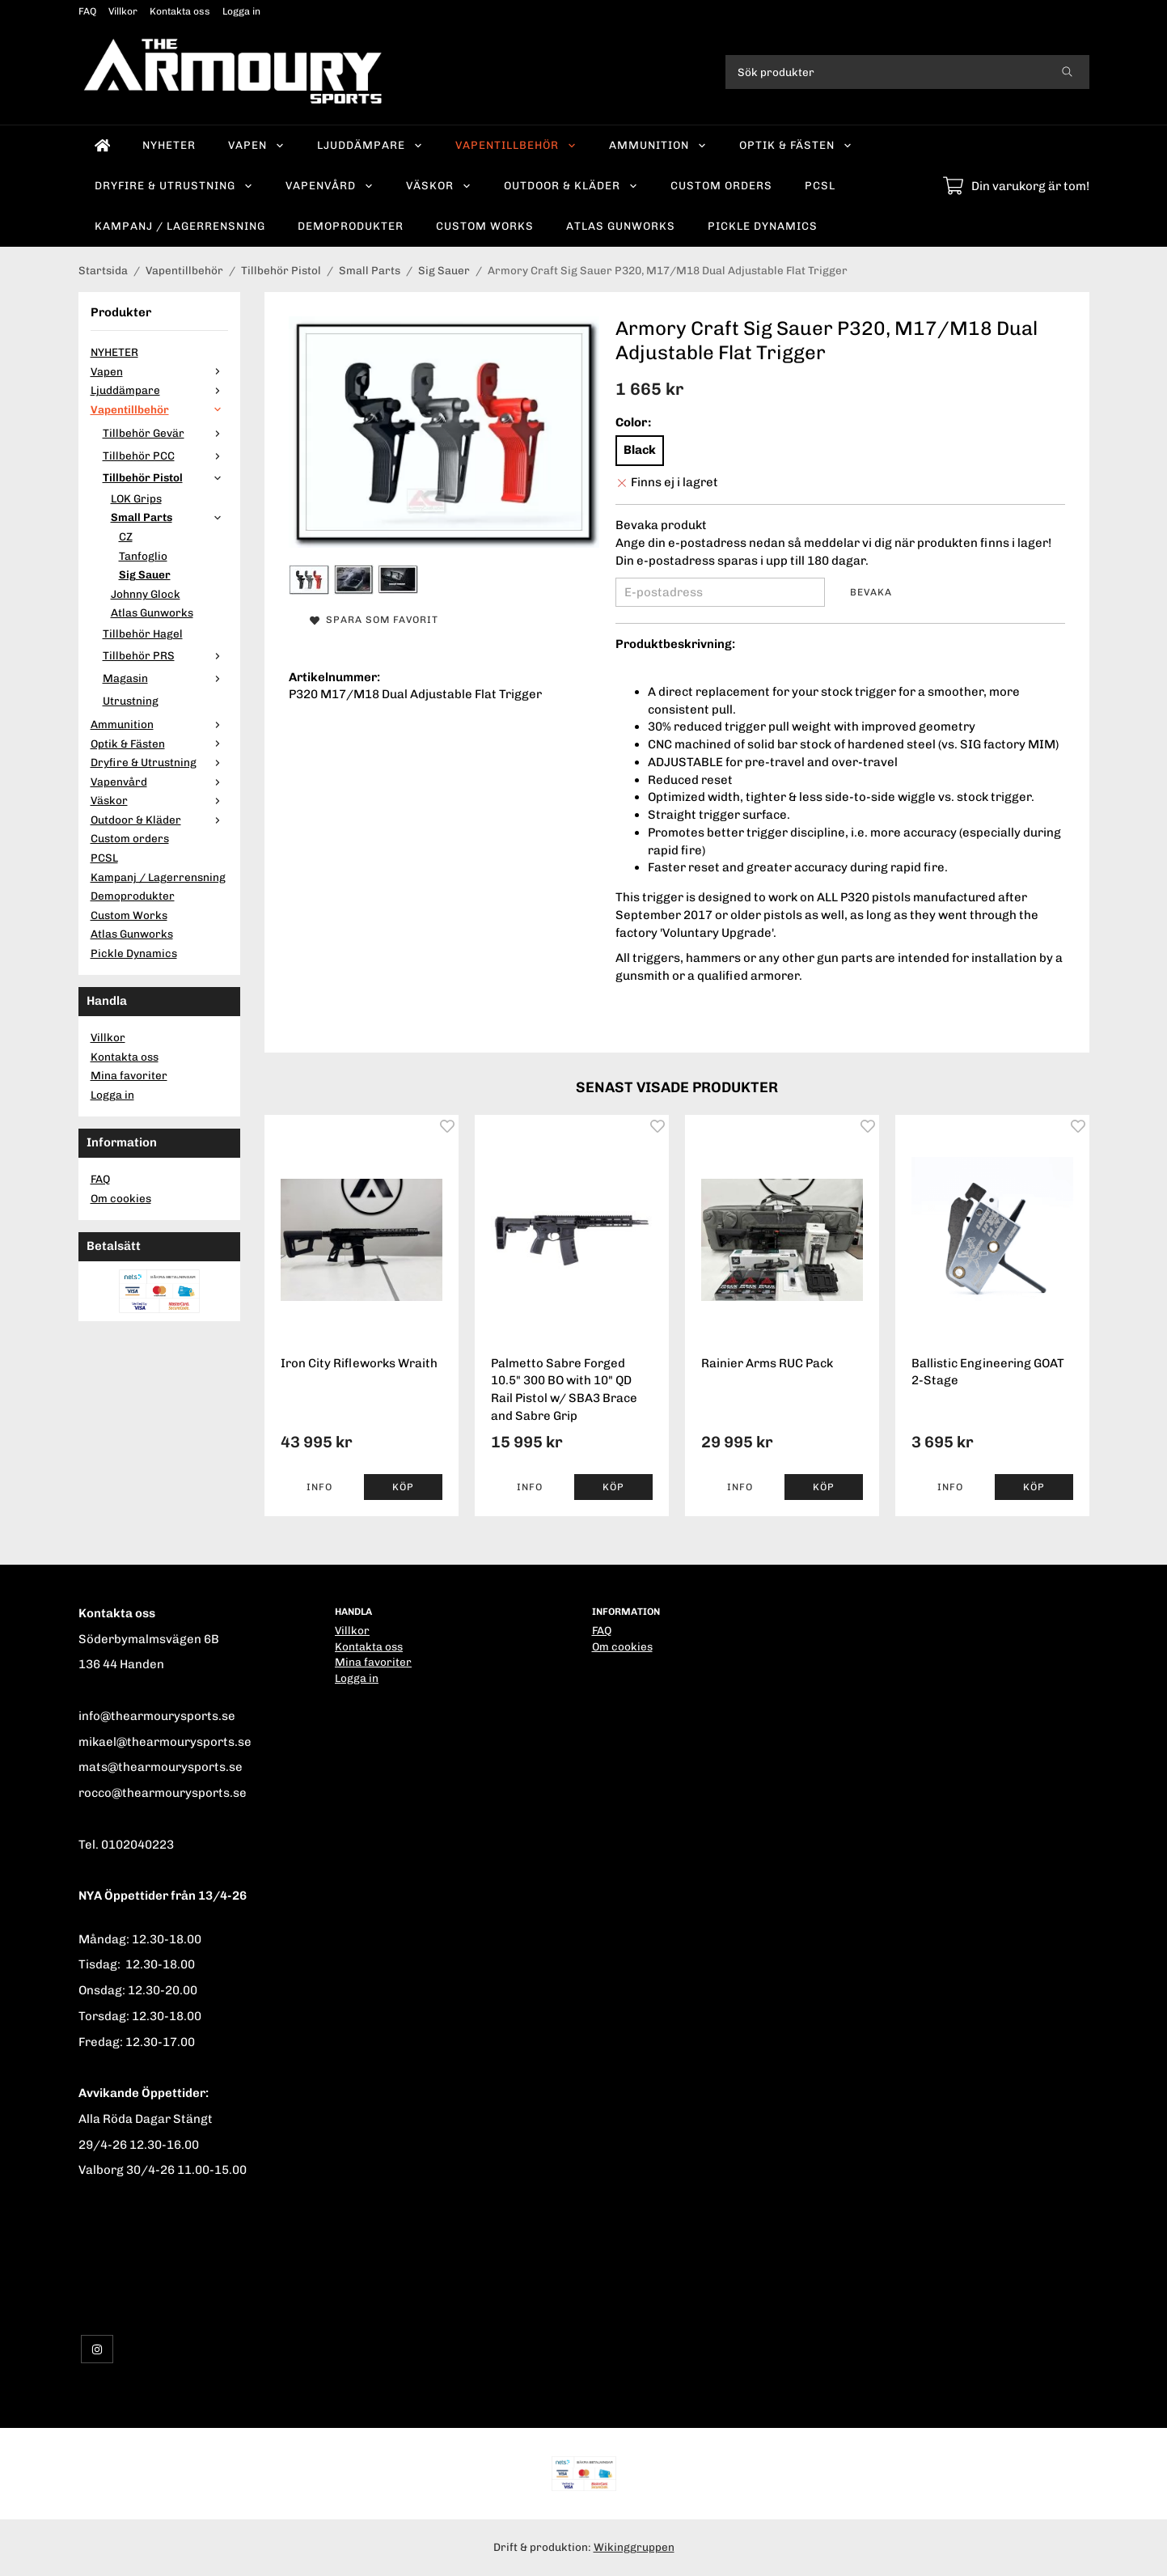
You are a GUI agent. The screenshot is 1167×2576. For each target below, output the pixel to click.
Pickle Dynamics (763, 225)
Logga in (241, 11)
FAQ (87, 11)
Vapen (256, 144)
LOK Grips (136, 498)
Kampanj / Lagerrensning (180, 225)
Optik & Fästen (795, 144)
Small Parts (169, 517)
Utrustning (131, 700)
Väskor (438, 185)
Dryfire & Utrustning (174, 185)
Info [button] (319, 1487)
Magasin (165, 678)
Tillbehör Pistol (165, 477)
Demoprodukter (351, 225)
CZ (126, 536)
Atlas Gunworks (620, 225)
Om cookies (121, 1198)
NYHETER (169, 144)
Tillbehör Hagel (143, 633)
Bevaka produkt (661, 525)
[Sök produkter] (885, 72)
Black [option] (640, 450)
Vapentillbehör (516, 144)
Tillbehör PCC (165, 455)
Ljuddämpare (370, 144)
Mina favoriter (129, 1075)
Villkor (122, 11)
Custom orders (721, 185)
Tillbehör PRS (165, 655)
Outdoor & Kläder (571, 185)
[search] (1067, 72)
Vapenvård (329, 185)
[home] (102, 145)
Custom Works (485, 225)
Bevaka (871, 592)
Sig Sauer (145, 574)
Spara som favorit (374, 619)
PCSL (820, 185)
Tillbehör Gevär (165, 432)
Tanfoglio (143, 555)
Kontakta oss (180, 11)
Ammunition (658, 144)
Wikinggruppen (634, 2546)
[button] (403, 1487)
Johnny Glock (145, 593)
